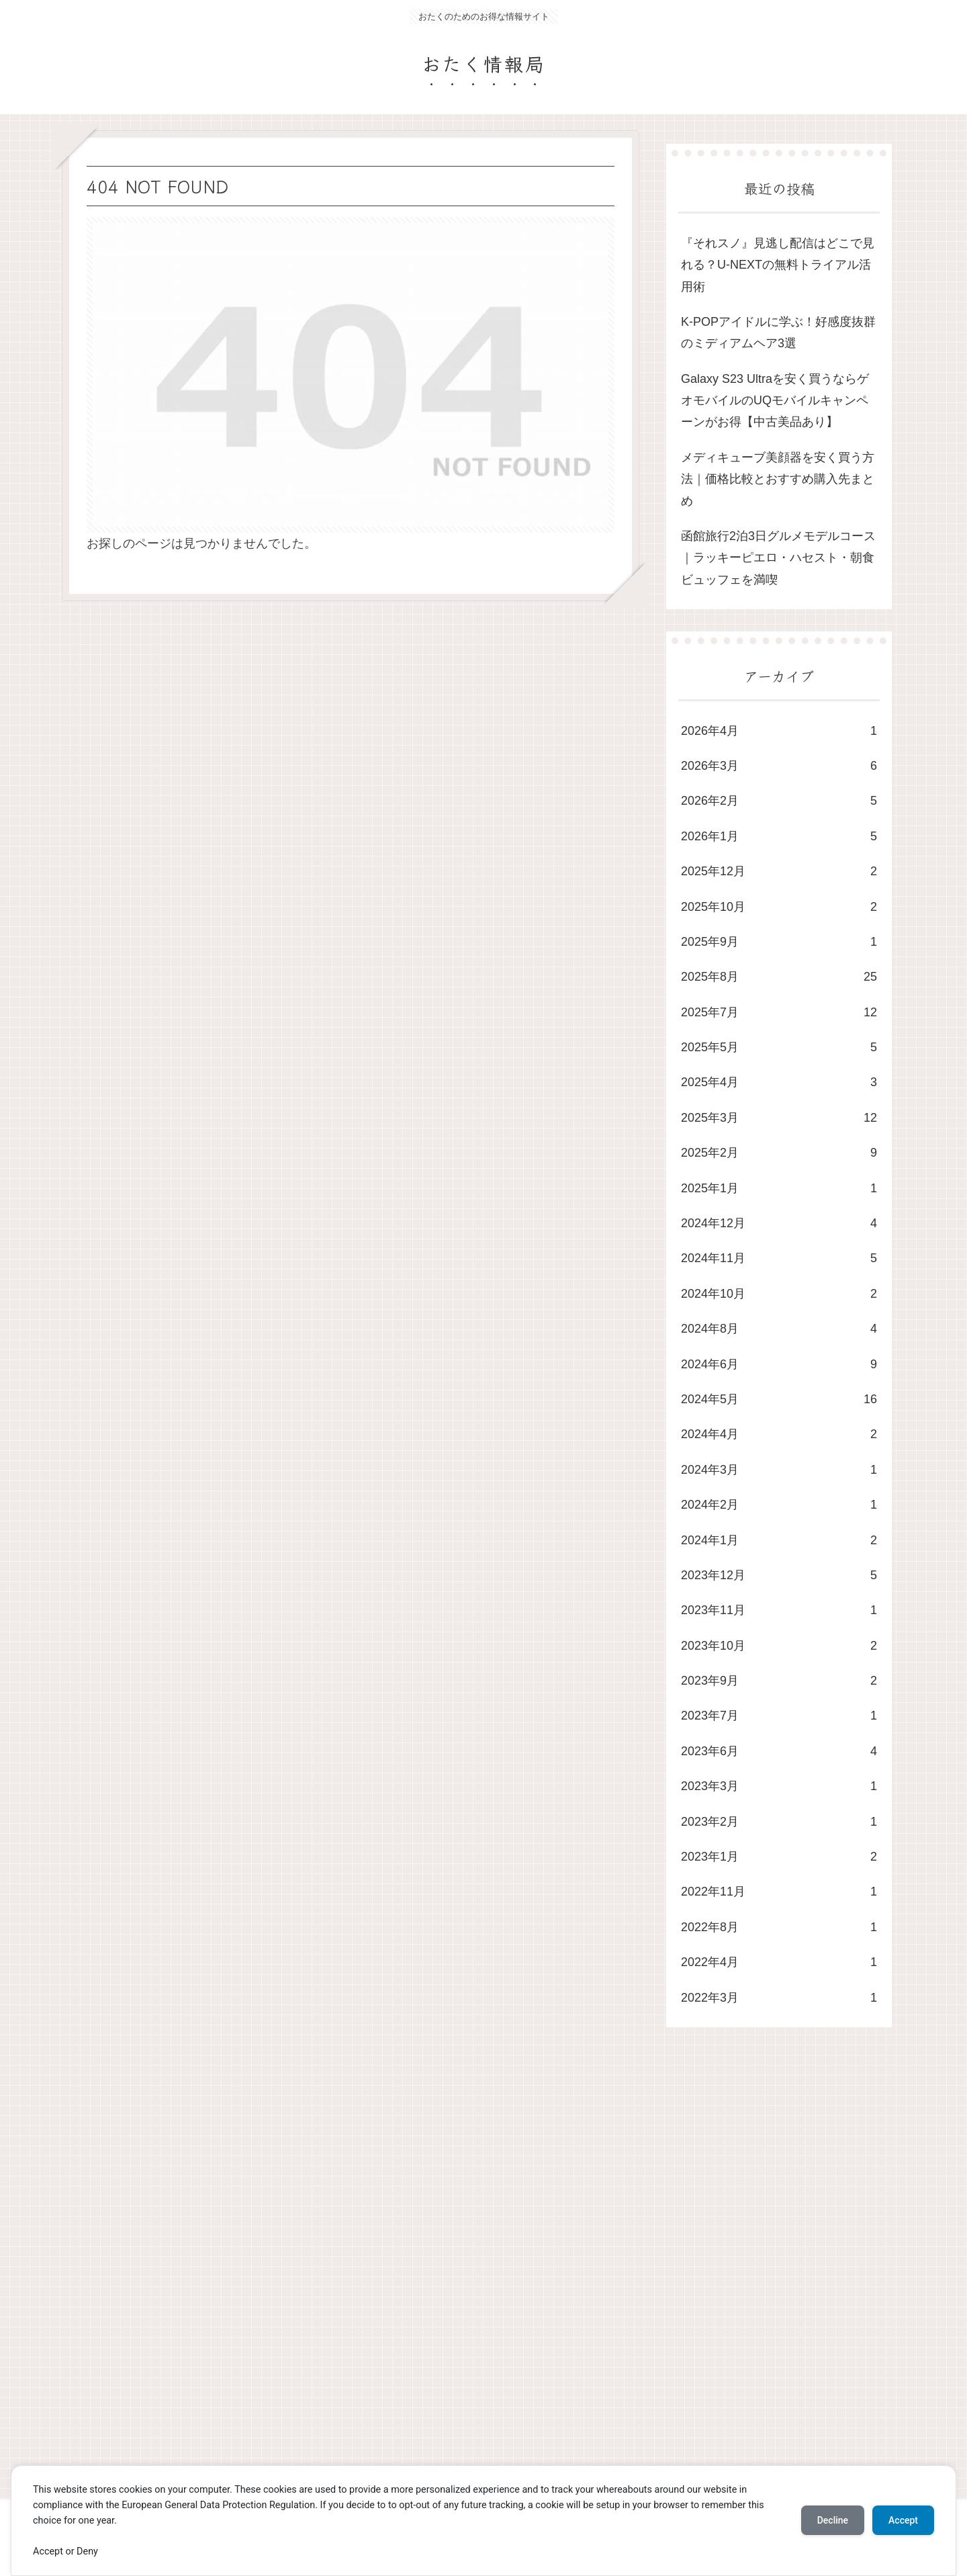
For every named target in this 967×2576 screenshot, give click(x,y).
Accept (903, 2520)
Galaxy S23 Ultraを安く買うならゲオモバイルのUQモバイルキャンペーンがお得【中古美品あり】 (775, 400)
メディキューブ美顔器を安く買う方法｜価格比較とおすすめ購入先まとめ (777, 479)
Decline (832, 2520)
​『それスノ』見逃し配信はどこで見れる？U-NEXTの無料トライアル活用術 (777, 265)
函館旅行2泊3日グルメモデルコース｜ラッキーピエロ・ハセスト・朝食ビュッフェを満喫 (778, 557)
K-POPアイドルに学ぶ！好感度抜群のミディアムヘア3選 (778, 332)
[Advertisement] (465, 2275)
